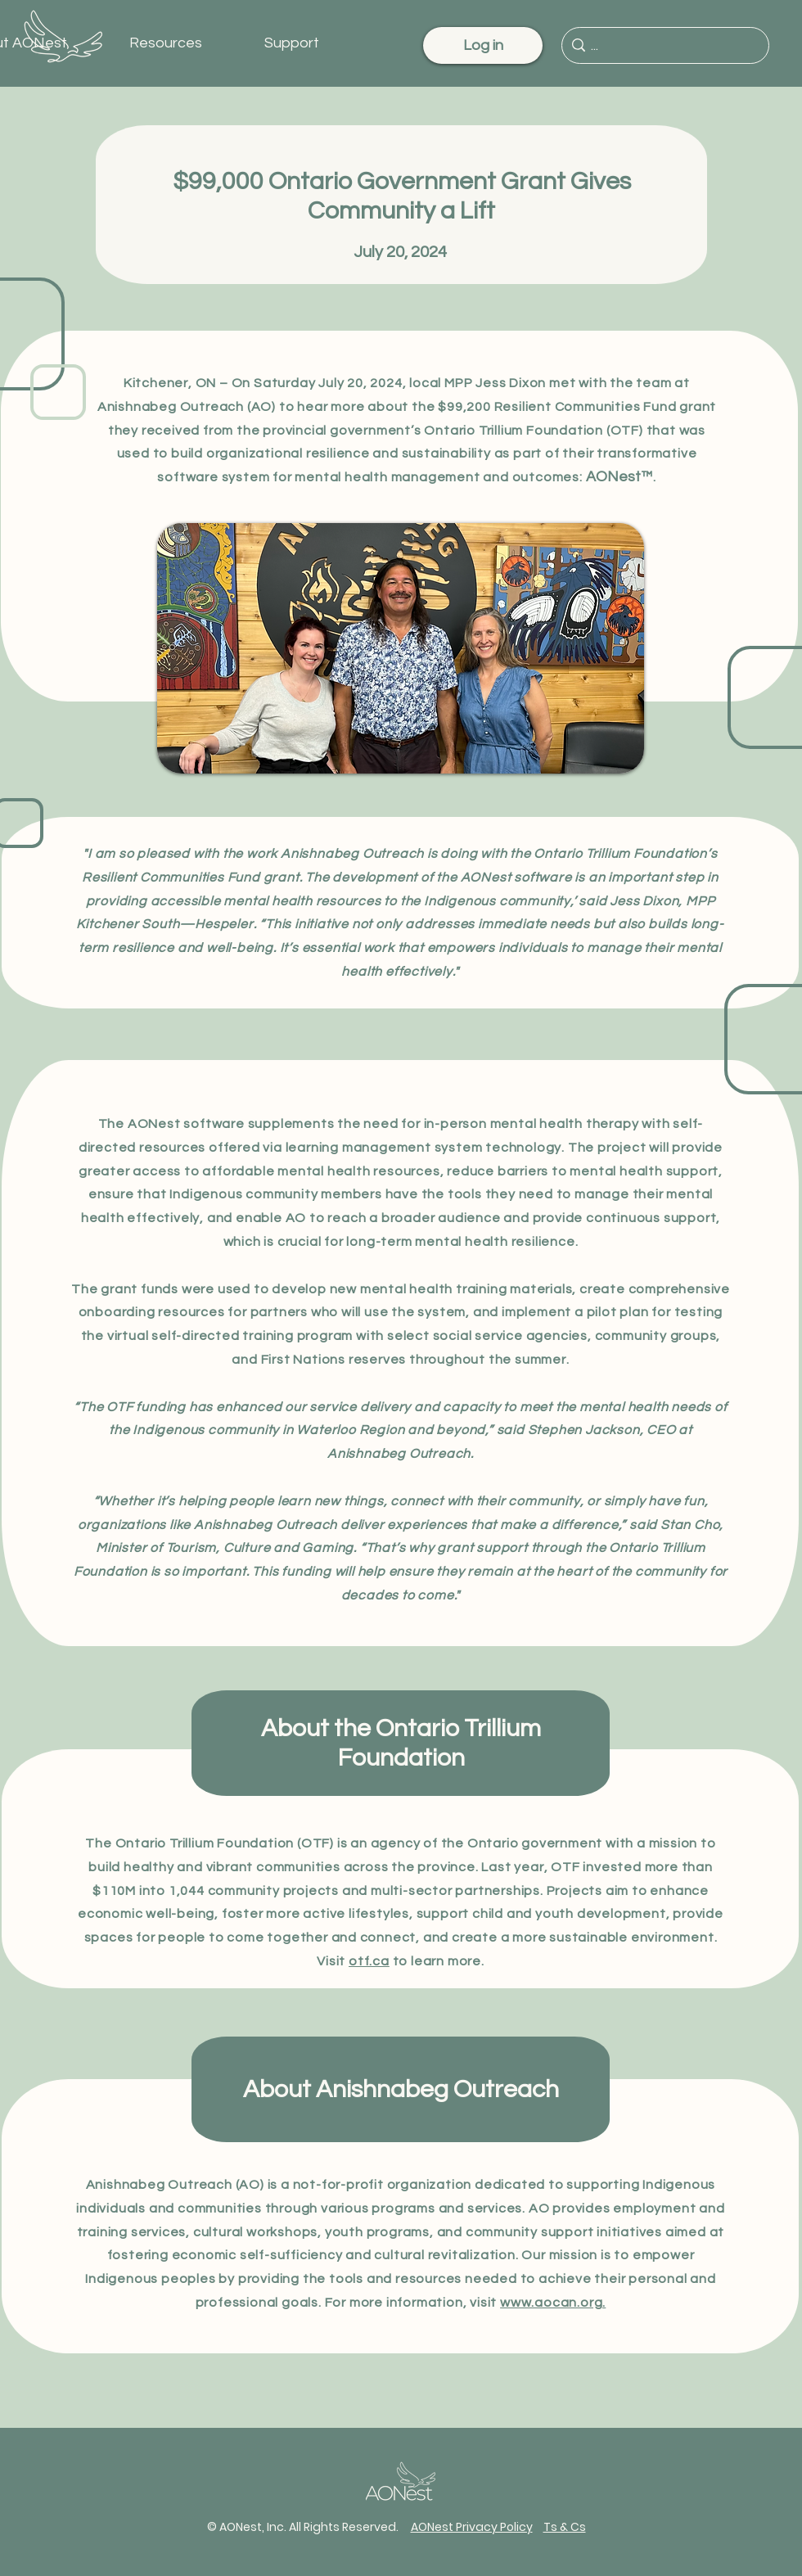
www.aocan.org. (553, 2302)
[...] (662, 45)
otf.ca (369, 1961)
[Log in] (483, 45)
